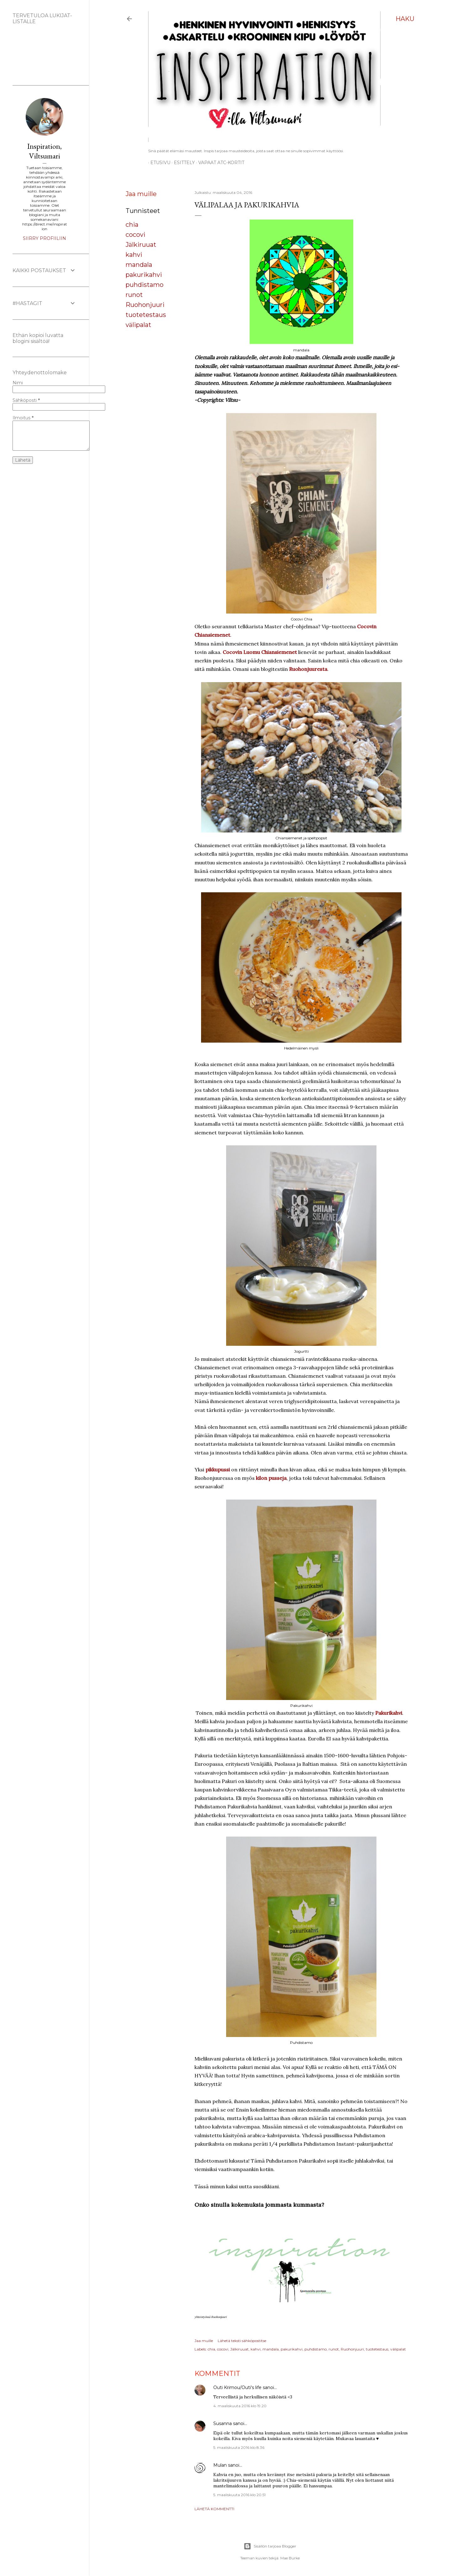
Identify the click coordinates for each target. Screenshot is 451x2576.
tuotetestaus (146, 315)
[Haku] (405, 18)
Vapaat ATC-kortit (219, 162)
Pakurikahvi (388, 1713)
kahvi (134, 254)
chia (132, 224)
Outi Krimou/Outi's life (237, 2387)
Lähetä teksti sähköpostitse (242, 2340)
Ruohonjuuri (145, 304)
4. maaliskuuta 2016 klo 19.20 (240, 2405)
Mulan (220, 2465)
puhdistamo (144, 284)
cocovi (135, 234)
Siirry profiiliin (44, 238)
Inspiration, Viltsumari (44, 151)
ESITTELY (182, 162)
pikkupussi (217, 1469)
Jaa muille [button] (141, 194)
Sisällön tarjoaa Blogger (270, 2546)
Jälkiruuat (141, 244)
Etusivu (158, 162)
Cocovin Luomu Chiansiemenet (260, 652)
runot (134, 294)
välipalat (138, 325)
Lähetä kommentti (214, 2508)
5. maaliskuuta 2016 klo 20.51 (239, 2494)
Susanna (222, 2423)
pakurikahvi (144, 274)
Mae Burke (290, 2558)
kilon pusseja (271, 1478)
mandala (139, 264)
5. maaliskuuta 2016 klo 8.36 (238, 2447)
